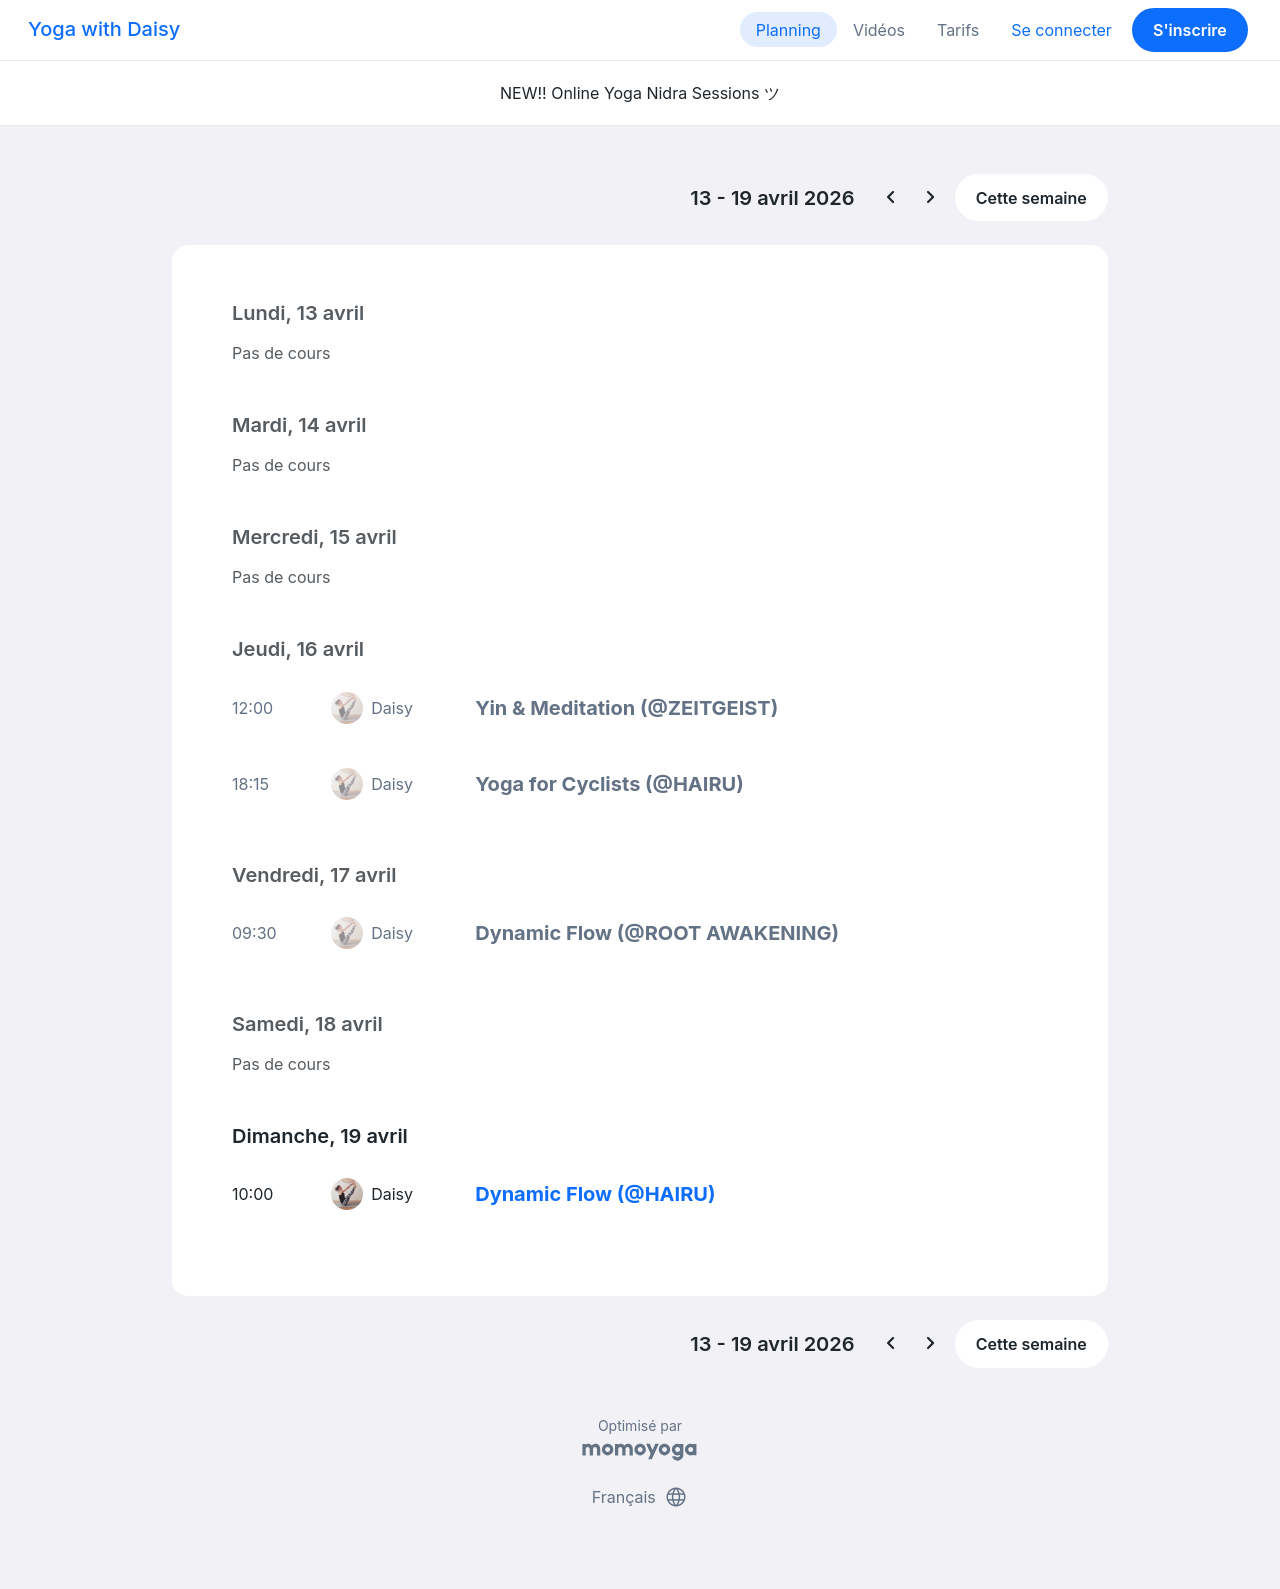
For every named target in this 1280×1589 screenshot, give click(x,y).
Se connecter (1061, 30)
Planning (788, 30)
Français (640, 1497)
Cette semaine (1031, 198)
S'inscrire (1190, 30)
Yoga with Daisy (104, 29)
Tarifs (958, 30)
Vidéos (879, 30)
